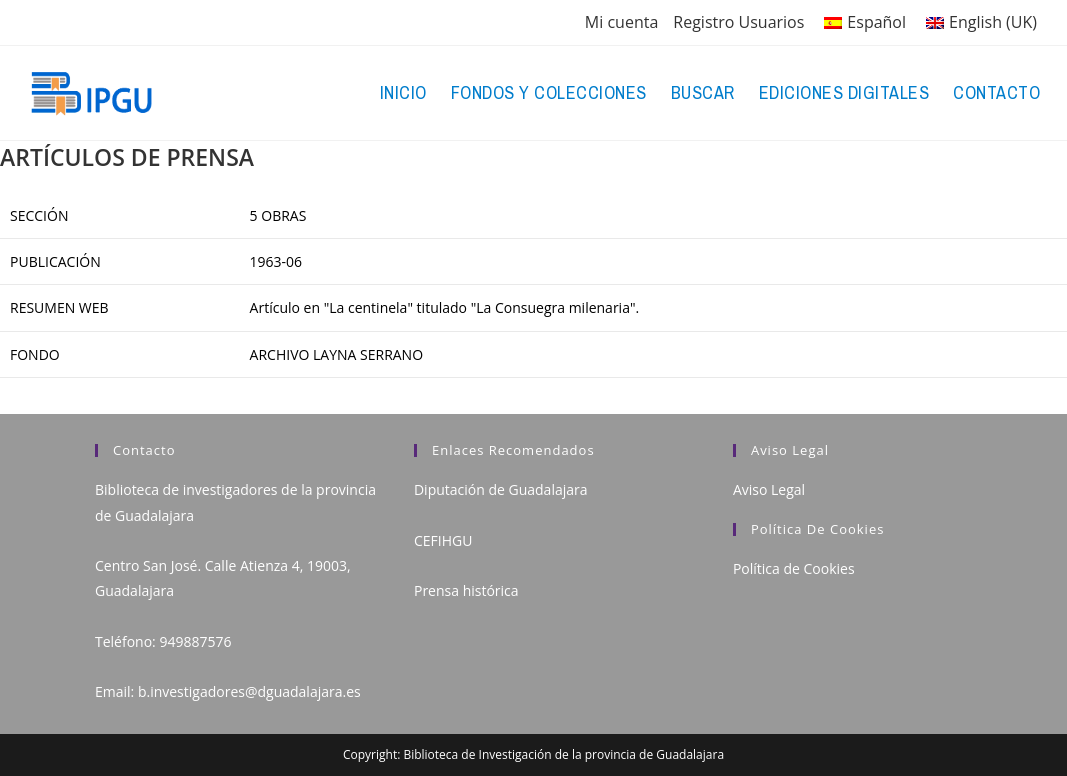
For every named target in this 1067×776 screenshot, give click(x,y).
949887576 (195, 641)
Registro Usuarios (738, 22)
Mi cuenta (621, 22)
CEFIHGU (443, 540)
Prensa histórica (466, 590)
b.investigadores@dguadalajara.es (249, 691)
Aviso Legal (769, 489)
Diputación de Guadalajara (501, 489)
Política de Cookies (794, 568)
